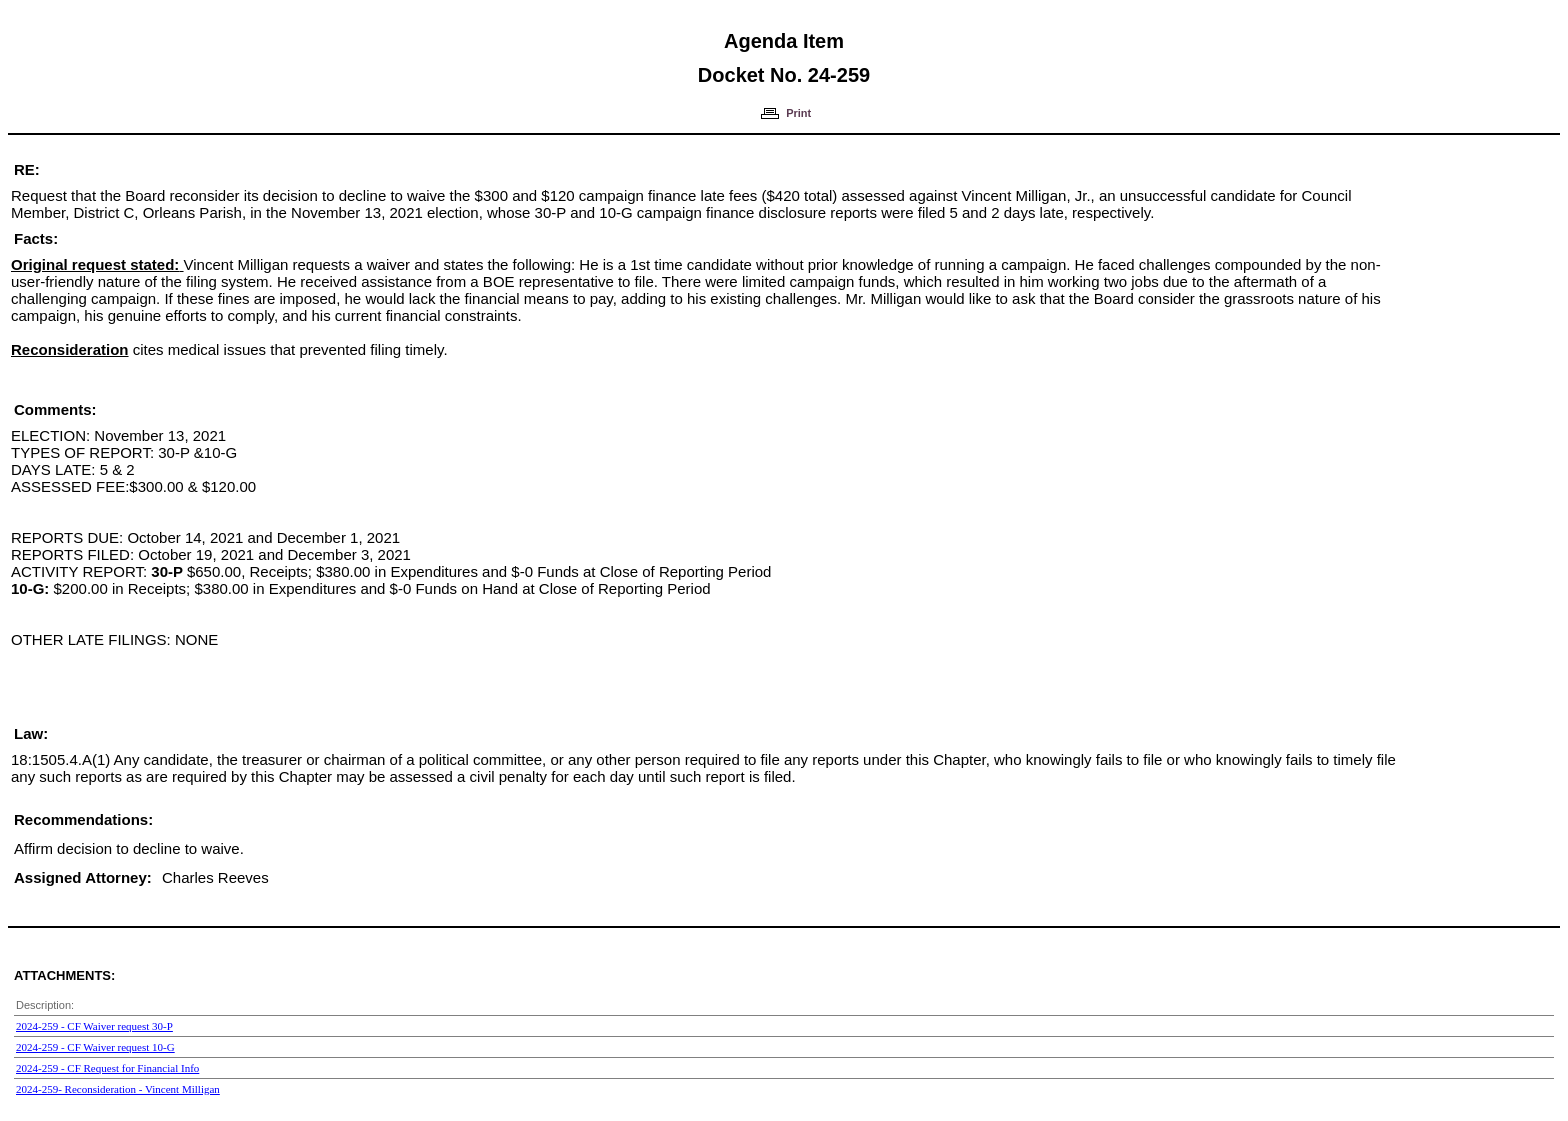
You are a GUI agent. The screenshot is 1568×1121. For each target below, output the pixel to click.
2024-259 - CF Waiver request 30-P (94, 1026)
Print (798, 113)
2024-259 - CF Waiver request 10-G (95, 1047)
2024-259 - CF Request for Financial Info (107, 1068)
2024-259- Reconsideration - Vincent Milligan (118, 1089)
